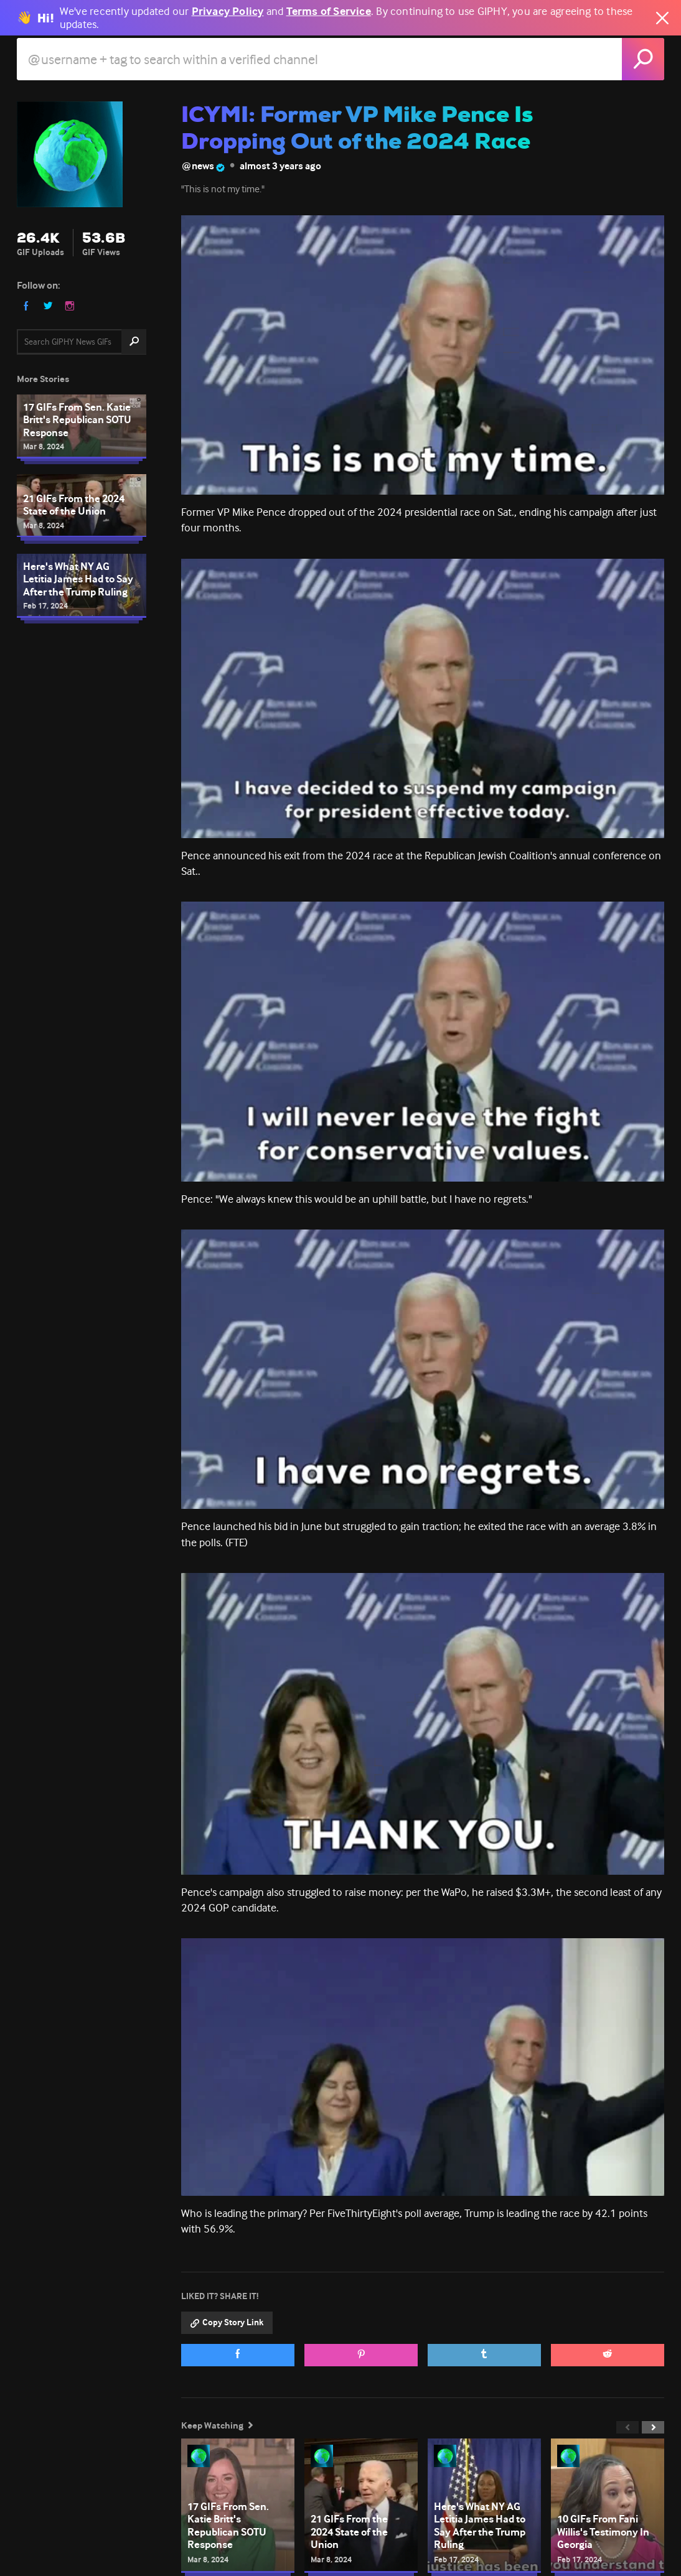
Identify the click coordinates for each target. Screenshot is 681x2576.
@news (203, 166)
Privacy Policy (228, 11)
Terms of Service (328, 11)
